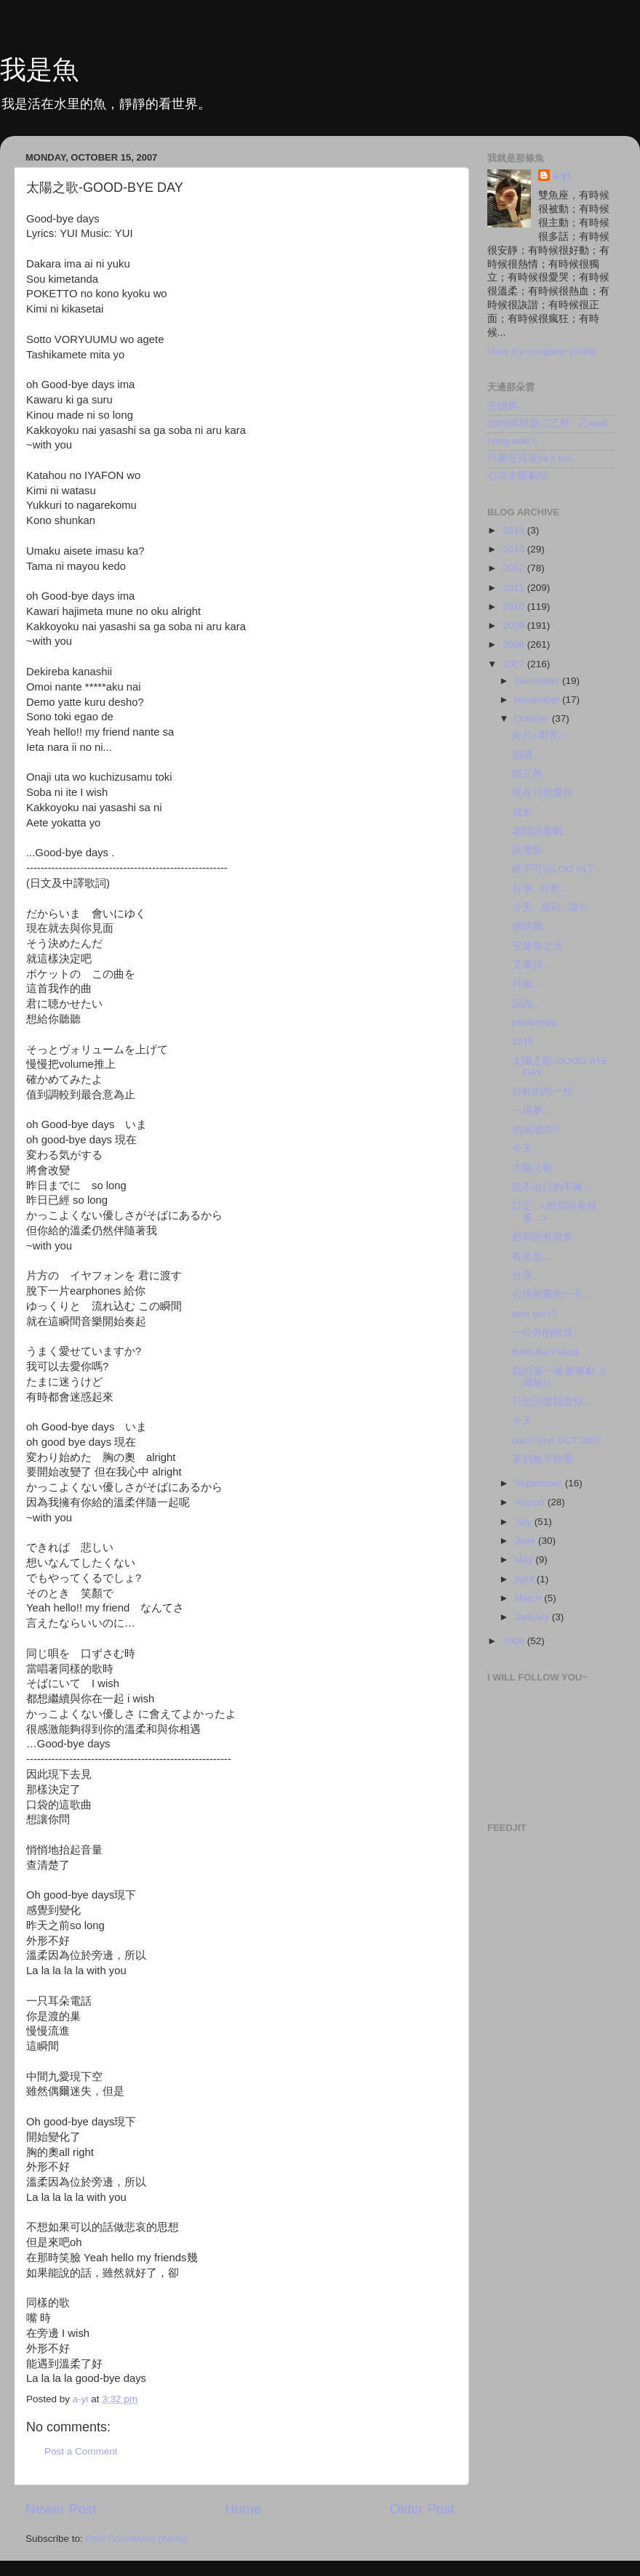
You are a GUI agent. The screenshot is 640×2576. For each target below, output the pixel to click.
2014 (515, 530)
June (526, 1540)
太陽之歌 (532, 1167)
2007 (515, 664)
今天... (526, 1148)
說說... (526, 1003)
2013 (515, 549)
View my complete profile (541, 351)
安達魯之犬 (537, 946)
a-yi (561, 175)
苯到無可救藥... (546, 1459)
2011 (515, 587)
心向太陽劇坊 (517, 475)
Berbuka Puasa (545, 1351)
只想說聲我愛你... (551, 1401)
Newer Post (61, 2508)
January (533, 1616)
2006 (515, 1640)
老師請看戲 (537, 831)
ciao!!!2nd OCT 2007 (557, 1440)
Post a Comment (81, 2451)
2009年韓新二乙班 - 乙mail (547, 423)
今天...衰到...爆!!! (550, 907)
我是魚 (39, 69)
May (524, 1559)
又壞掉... (531, 964)
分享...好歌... (540, 888)
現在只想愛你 (542, 792)
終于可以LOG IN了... (558, 869)
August (531, 1502)
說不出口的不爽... (551, 1187)
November (538, 699)
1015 (523, 1041)
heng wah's (512, 440)
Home (243, 2508)
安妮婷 (502, 406)
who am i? (534, 1313)
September (539, 1483)
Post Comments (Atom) (137, 2538)
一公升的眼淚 (542, 1332)
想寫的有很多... (546, 1236)
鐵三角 (527, 773)
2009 (515, 625)
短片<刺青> (538, 735)
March (529, 1598)
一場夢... (531, 1110)
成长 (522, 812)
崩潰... (526, 754)
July (524, 1521)
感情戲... (531, 926)
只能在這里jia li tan (529, 458)
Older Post (422, 2508)
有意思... (531, 1256)
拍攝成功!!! (536, 1129)
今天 (522, 1420)
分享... (526, 1275)
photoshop (535, 1022)
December (538, 680)
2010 (515, 606)
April (525, 1579)
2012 (515, 568)
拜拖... (526, 983)
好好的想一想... (546, 1091)
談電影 (527, 850)
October (533, 718)
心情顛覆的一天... (551, 1294)
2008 (515, 644)
